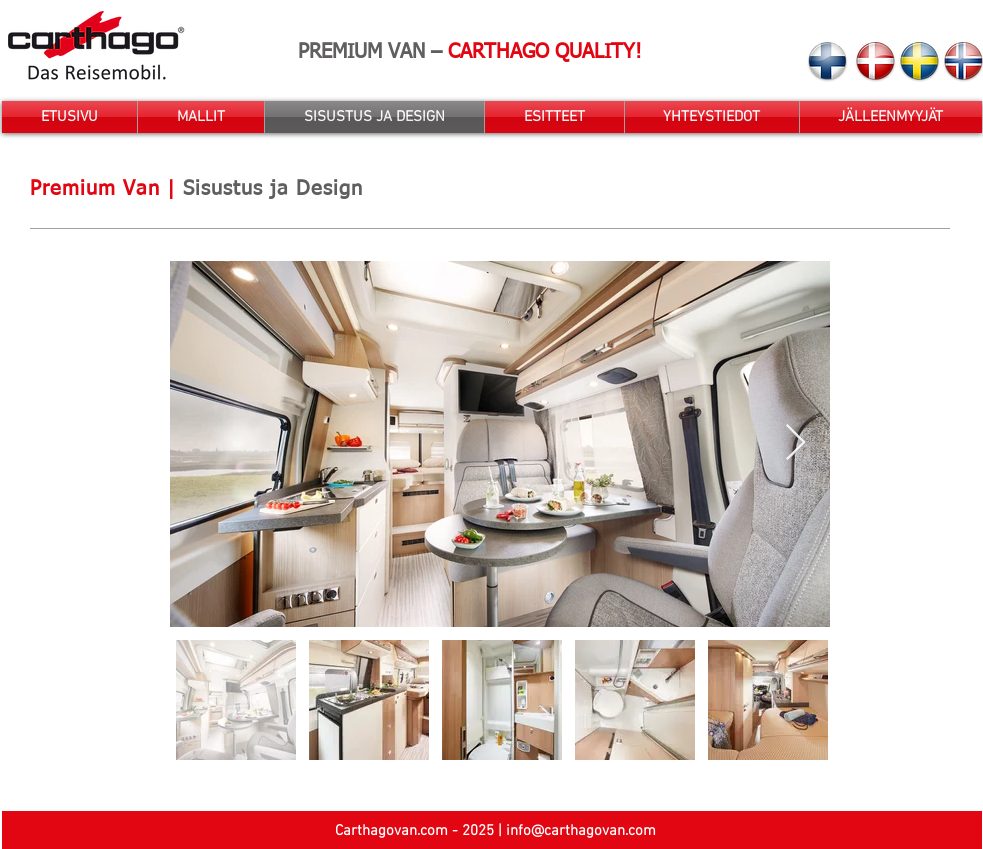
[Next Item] (795, 443)
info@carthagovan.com (581, 831)
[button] (201, 117)
